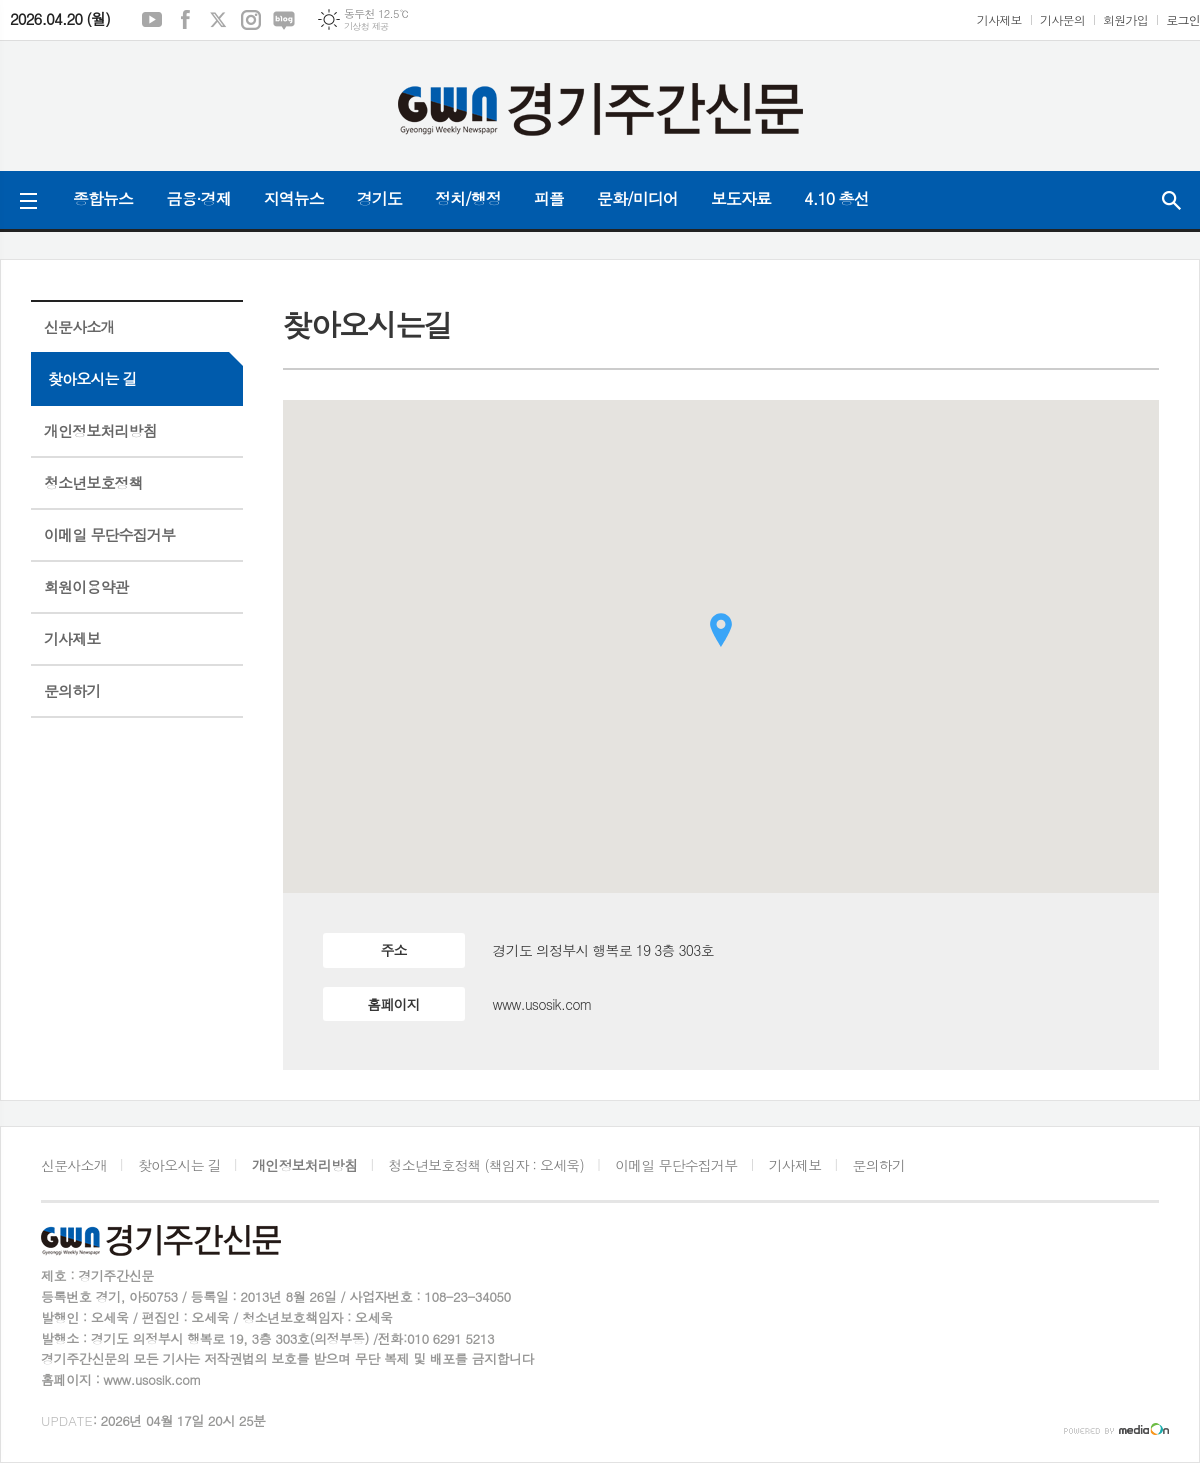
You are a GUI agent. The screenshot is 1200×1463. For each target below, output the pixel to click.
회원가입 (1125, 19)
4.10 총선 (836, 198)
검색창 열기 (1171, 200)
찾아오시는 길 (92, 378)
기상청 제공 (366, 26)
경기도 (379, 198)
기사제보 (999, 19)
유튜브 (152, 20)
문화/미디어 (637, 198)
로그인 (1183, 19)
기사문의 (1062, 19)
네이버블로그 (284, 20)
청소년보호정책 (93, 482)
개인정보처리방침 (100, 430)
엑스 (218, 20)
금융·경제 (198, 198)
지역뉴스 (294, 198)
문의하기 (72, 690)
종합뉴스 (103, 198)
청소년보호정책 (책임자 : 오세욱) (486, 1165)
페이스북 (185, 20)
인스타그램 (251, 20)
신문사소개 (79, 326)
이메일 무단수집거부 (109, 534)
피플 (549, 198)
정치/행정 (468, 198)
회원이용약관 (86, 586)
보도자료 (741, 198)
